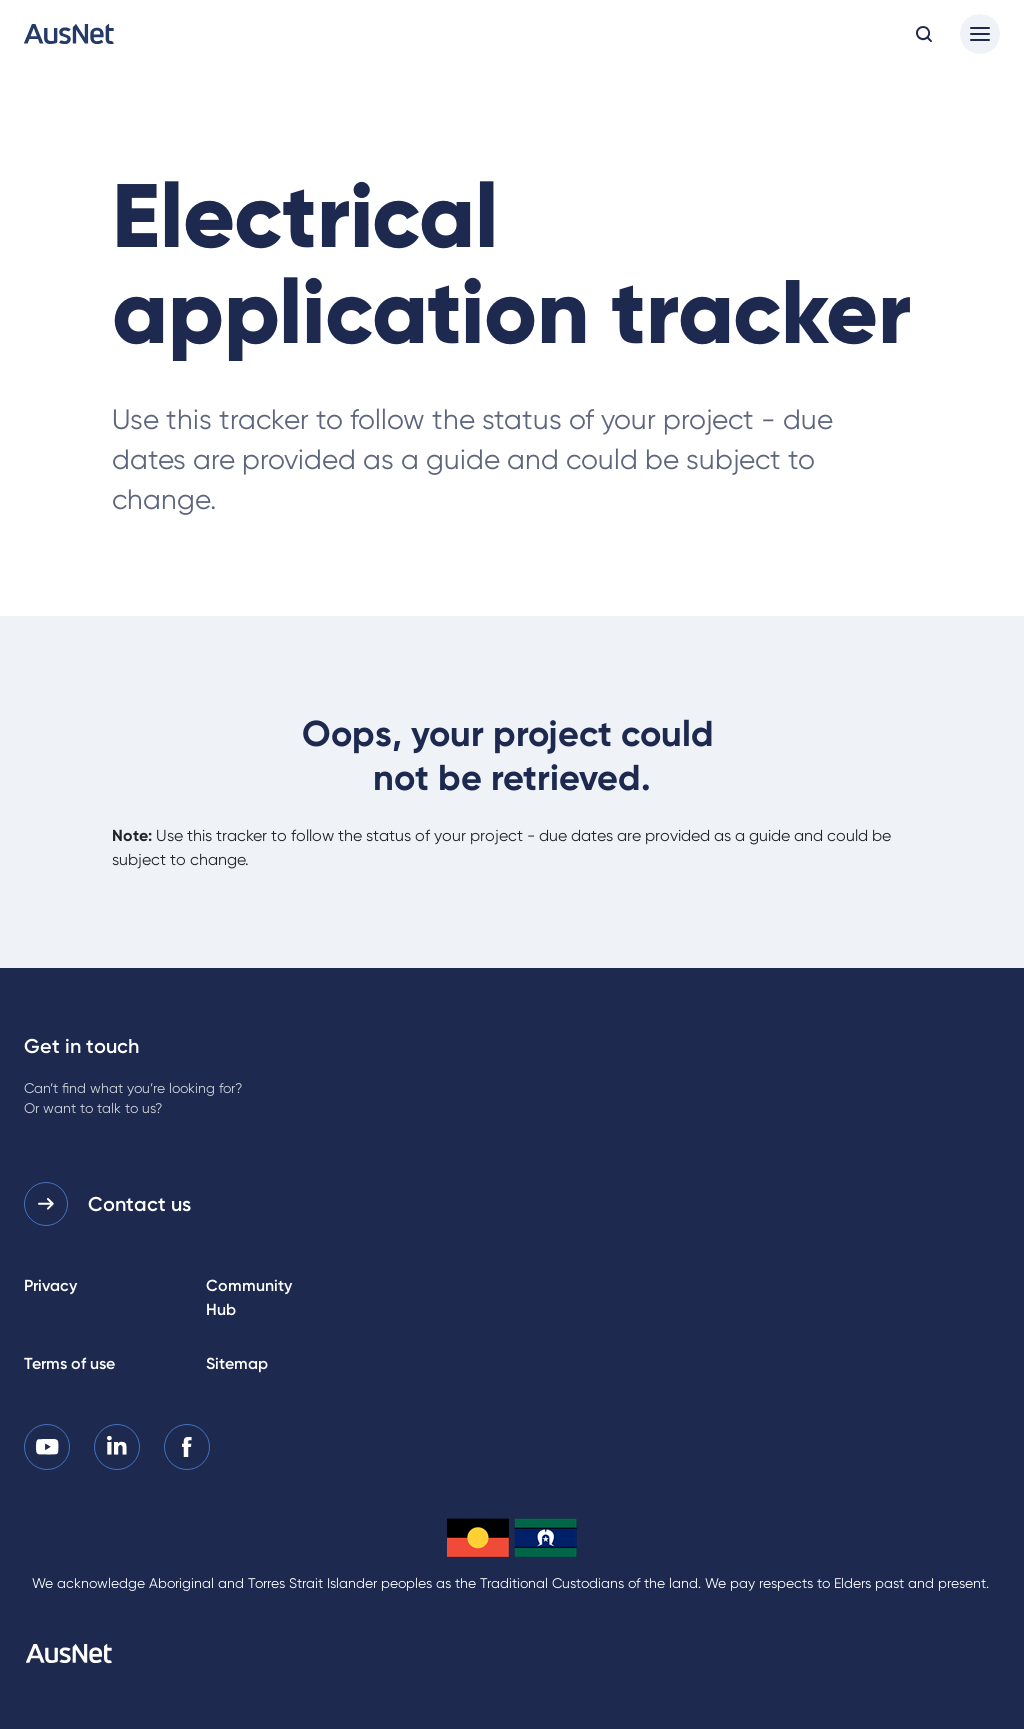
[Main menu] (980, 34)
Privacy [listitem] (50, 1285)
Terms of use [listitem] (69, 1363)
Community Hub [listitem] (249, 1297)
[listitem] (47, 1447)
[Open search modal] (924, 34)
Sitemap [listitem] (237, 1363)
